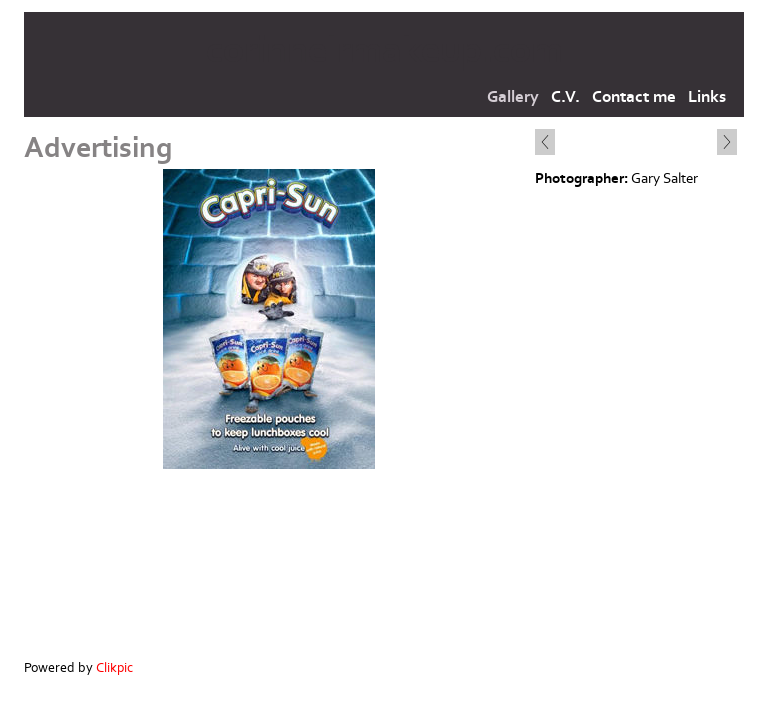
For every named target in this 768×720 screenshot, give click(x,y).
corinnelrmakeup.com (384, 50)
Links (707, 97)
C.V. (565, 97)
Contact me (634, 97)
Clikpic (114, 668)
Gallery (513, 97)
